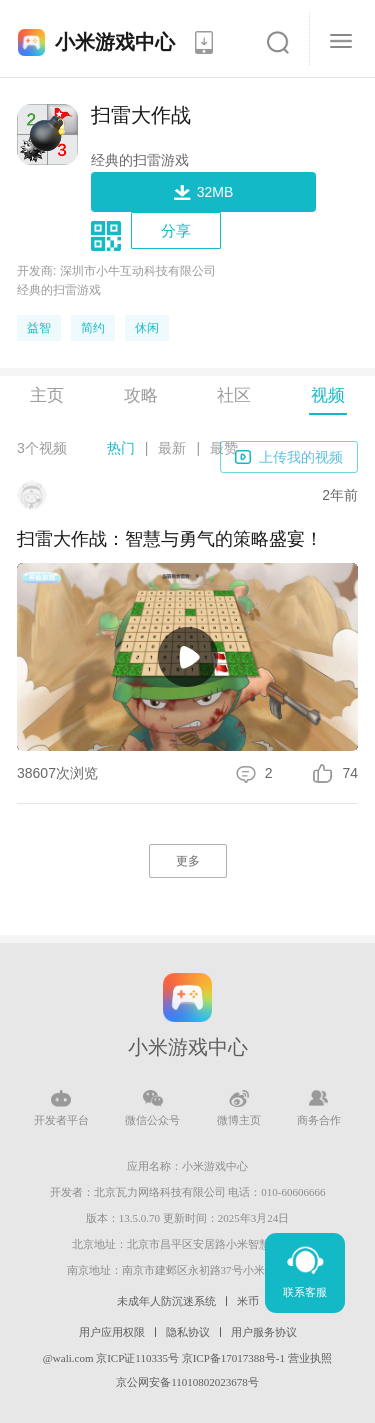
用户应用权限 (112, 1332)
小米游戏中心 (115, 42)
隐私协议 (188, 1332)
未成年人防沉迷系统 (166, 1301)
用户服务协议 (264, 1332)
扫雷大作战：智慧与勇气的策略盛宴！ (170, 539)
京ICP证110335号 (137, 1358)
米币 (248, 1301)
